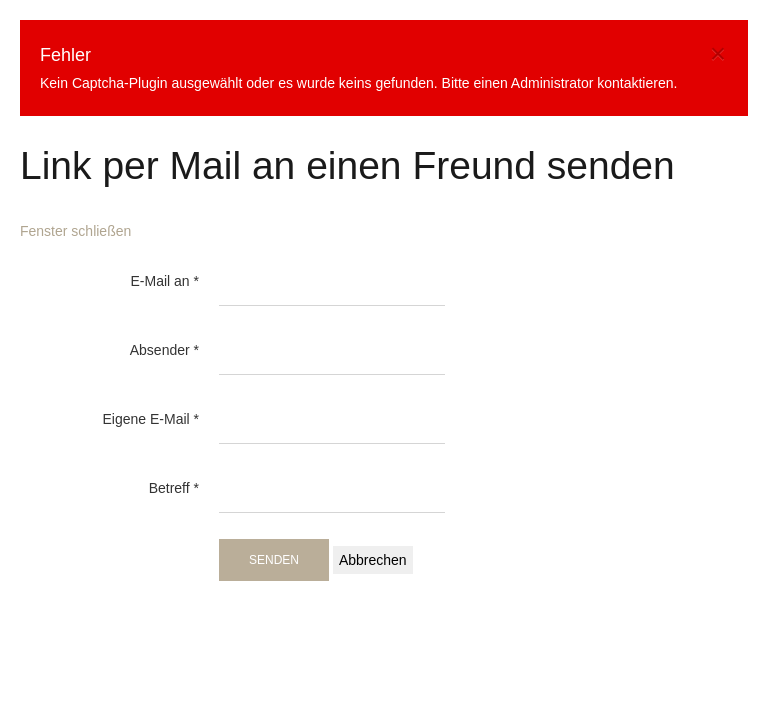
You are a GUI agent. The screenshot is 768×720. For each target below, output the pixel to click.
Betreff (174, 488)
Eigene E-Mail (151, 419)
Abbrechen (373, 560)
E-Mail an (165, 281)
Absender (164, 350)
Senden (274, 560)
